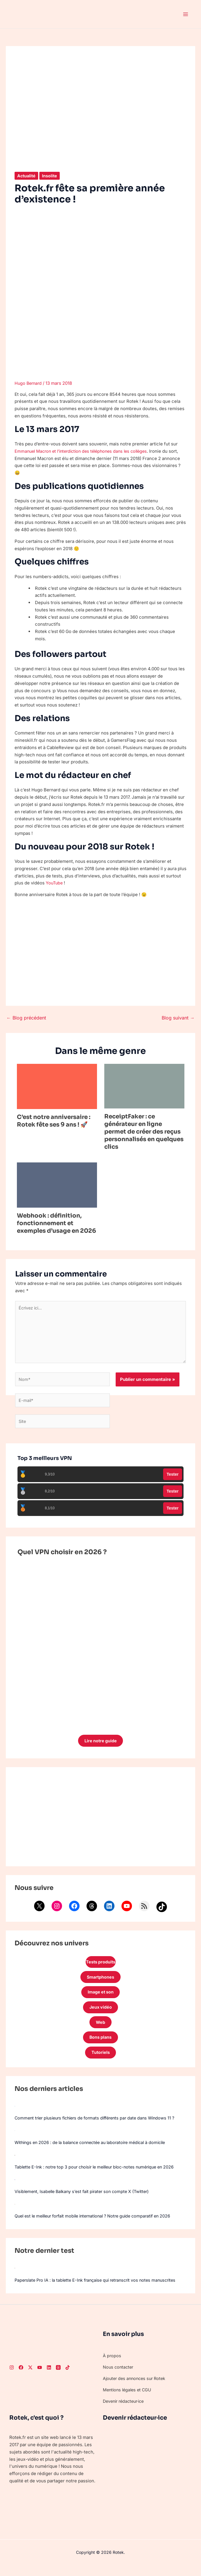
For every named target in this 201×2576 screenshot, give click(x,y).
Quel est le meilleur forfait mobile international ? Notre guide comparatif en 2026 (98, 2223)
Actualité (27, 176)
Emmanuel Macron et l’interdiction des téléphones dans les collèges (85, 451)
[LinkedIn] (49, 2375)
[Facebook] (21, 2375)
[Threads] (58, 2375)
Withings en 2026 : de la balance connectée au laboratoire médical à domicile (95, 2150)
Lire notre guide (100, 1744)
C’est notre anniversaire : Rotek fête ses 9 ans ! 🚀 (53, 1120)
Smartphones (100, 1981)
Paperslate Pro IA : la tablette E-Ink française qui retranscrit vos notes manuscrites (100, 2287)
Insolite (51, 176)
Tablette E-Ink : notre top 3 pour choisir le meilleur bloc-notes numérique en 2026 (99, 2174)
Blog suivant (178, 1018)
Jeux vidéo (100, 2013)
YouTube (55, 883)
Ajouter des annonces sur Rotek (136, 2386)
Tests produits (100, 1965)
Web (100, 2028)
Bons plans (100, 2044)
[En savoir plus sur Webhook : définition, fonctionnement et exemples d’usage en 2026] (57, 1185)
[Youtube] (39, 2375)
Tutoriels (100, 2060)
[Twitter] (30, 2375)
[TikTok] (67, 2375)
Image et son (100, 1997)
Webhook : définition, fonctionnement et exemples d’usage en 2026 (56, 1223)
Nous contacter (119, 2374)
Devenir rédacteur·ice (125, 2408)
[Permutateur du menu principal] (185, 14)
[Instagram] (11, 2375)
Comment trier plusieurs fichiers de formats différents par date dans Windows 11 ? (100, 2125)
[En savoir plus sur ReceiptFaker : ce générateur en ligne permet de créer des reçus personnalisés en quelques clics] (144, 1086)
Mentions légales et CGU (128, 2397)
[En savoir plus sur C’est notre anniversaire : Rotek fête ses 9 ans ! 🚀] (57, 1086)
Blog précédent (26, 1018)
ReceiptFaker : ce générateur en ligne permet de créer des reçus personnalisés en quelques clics (144, 1131)
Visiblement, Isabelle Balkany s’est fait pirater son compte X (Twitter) (85, 2199)
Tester (173, 1477)
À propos (112, 2363)
